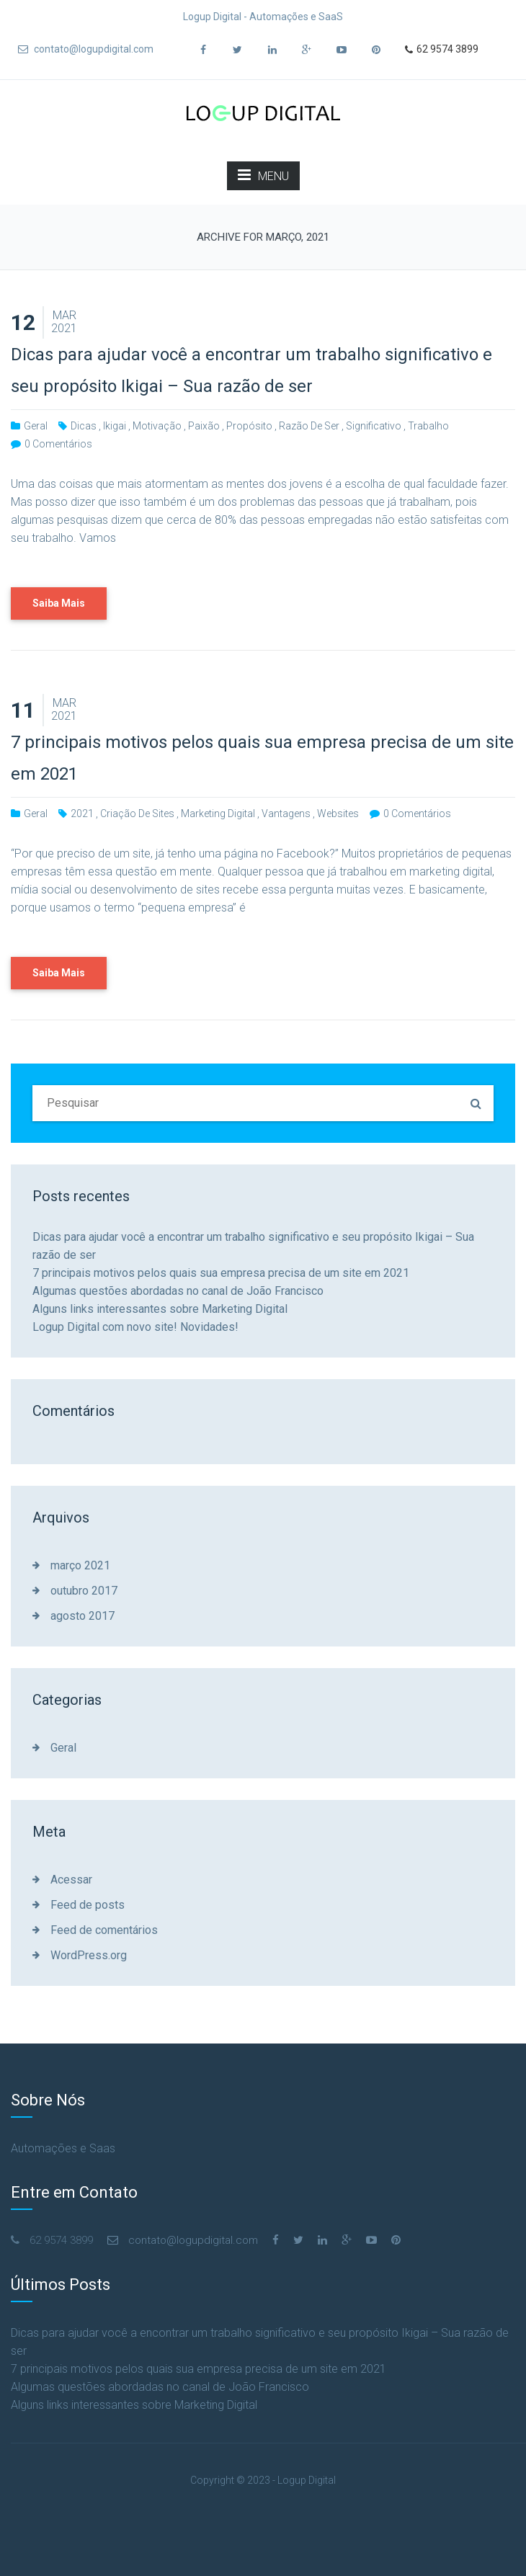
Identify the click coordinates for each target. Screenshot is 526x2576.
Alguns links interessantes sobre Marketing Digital (159, 1309)
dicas (84, 426)
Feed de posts (87, 1905)
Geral (36, 426)
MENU (263, 175)
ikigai (114, 426)
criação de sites (137, 813)
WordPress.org (88, 1955)
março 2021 (80, 1565)
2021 (82, 813)
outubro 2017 (83, 1590)
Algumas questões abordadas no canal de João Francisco (178, 1291)
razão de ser (309, 426)
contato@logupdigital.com (85, 49)
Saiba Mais (58, 603)
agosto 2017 (82, 1616)
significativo (373, 426)
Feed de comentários (104, 1930)
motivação (157, 426)
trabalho (428, 426)
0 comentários (58, 444)
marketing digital (218, 813)
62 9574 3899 (441, 49)
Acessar (71, 1879)
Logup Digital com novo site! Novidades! (135, 1327)
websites (338, 813)
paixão (204, 426)
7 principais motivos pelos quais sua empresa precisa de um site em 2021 (220, 1273)
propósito (249, 426)
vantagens (286, 813)
